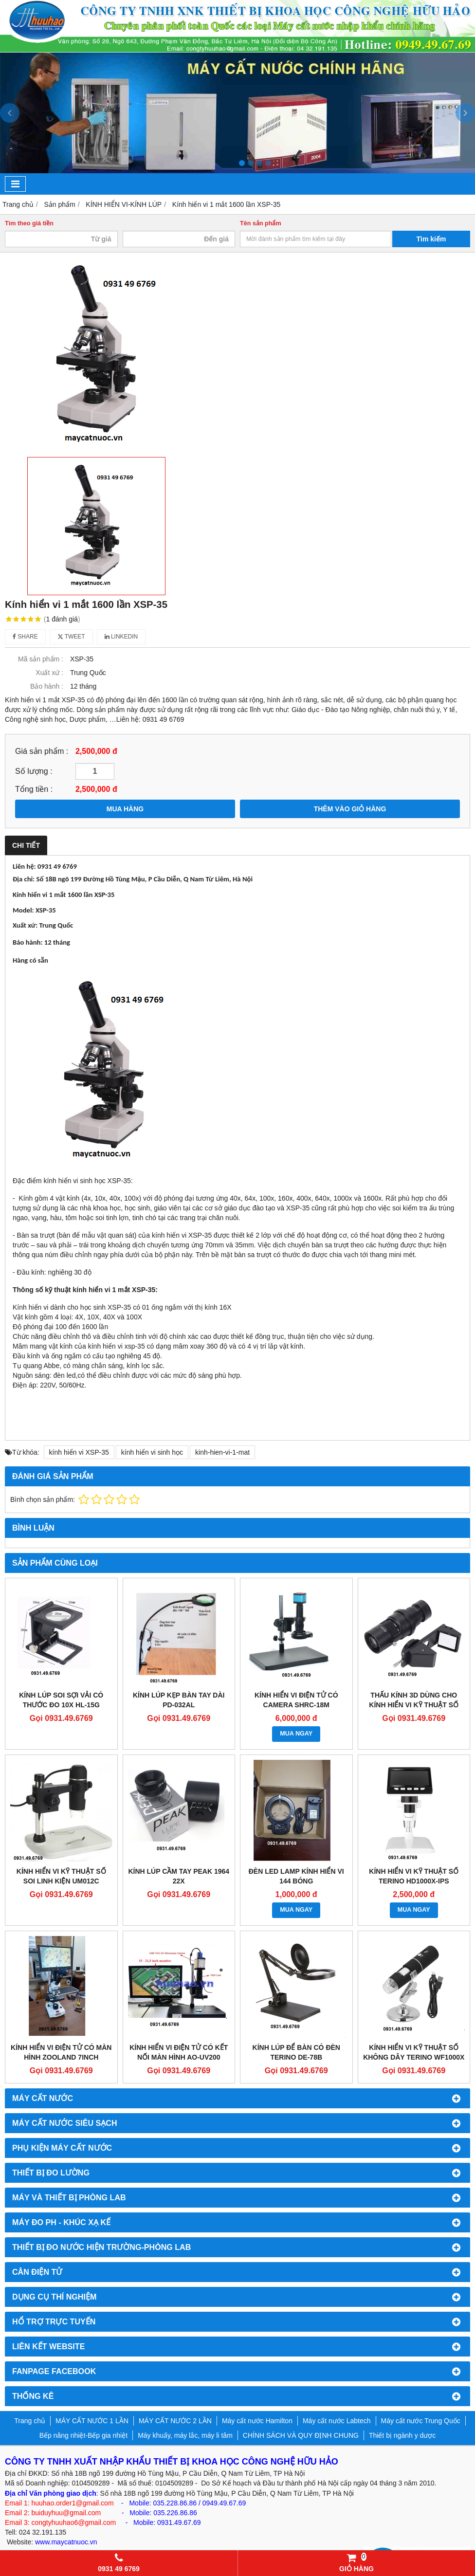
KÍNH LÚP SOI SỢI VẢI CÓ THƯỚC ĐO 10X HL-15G (61, 1700)
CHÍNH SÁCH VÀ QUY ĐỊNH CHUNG (301, 2435)
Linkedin (121, 636)
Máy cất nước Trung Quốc (420, 2421)
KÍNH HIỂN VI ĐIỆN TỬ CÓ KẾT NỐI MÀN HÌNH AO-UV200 (178, 2052)
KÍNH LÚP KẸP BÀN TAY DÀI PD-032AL (178, 1700)
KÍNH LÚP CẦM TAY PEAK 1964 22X (178, 1876)
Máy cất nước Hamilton (257, 2421)
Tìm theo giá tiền (29, 223)
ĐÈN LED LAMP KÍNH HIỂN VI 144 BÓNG (296, 1876)
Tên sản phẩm (260, 223)
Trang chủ (29, 2421)
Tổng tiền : (34, 789)
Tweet (71, 636)
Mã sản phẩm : (40, 659)
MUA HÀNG (125, 809)
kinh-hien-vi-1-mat (222, 1452)
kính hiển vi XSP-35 (79, 1452)
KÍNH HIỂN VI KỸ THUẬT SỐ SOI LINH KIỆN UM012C (61, 1876)
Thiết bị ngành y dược (402, 2435)
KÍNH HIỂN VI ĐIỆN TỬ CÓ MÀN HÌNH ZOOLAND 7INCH (61, 2052)
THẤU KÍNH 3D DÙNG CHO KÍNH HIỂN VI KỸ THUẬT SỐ (413, 1700)
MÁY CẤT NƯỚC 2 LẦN (175, 2421)
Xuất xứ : (49, 672)
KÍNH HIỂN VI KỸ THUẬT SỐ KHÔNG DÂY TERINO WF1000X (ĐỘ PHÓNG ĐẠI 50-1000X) (413, 2057)
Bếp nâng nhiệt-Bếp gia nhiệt (83, 2435)
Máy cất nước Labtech (337, 2421)
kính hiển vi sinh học (152, 1452)
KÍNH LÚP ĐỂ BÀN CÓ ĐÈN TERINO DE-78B (296, 2052)
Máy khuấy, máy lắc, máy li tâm (185, 2435)
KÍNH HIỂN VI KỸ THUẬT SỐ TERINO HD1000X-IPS (413, 1876)
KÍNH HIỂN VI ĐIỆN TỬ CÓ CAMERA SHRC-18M (296, 1700)
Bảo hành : (46, 686)
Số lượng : (34, 771)
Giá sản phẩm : (41, 751)
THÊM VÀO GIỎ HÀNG (350, 809)
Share (25, 636)
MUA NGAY (296, 1733)
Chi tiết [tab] (26, 845)
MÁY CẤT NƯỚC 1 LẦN (91, 2421)
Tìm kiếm (431, 239)
